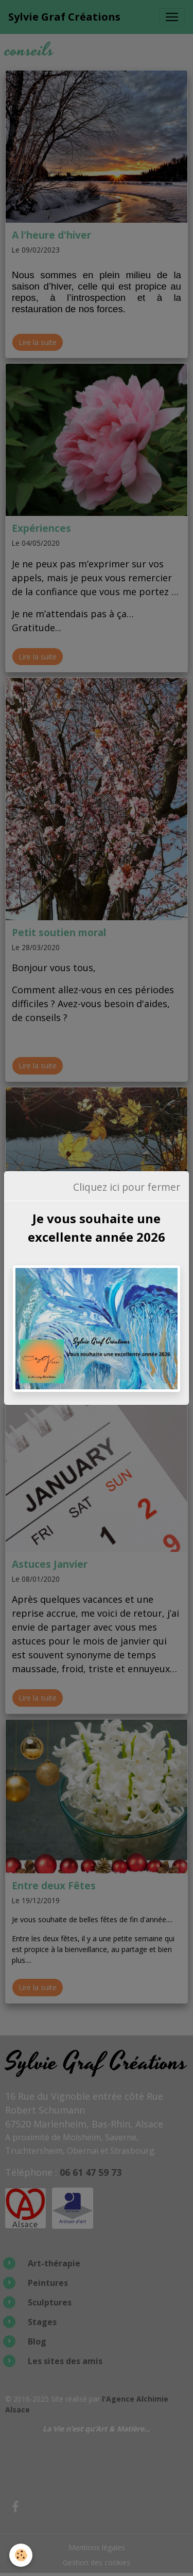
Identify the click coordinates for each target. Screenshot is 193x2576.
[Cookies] (20, 2555)
